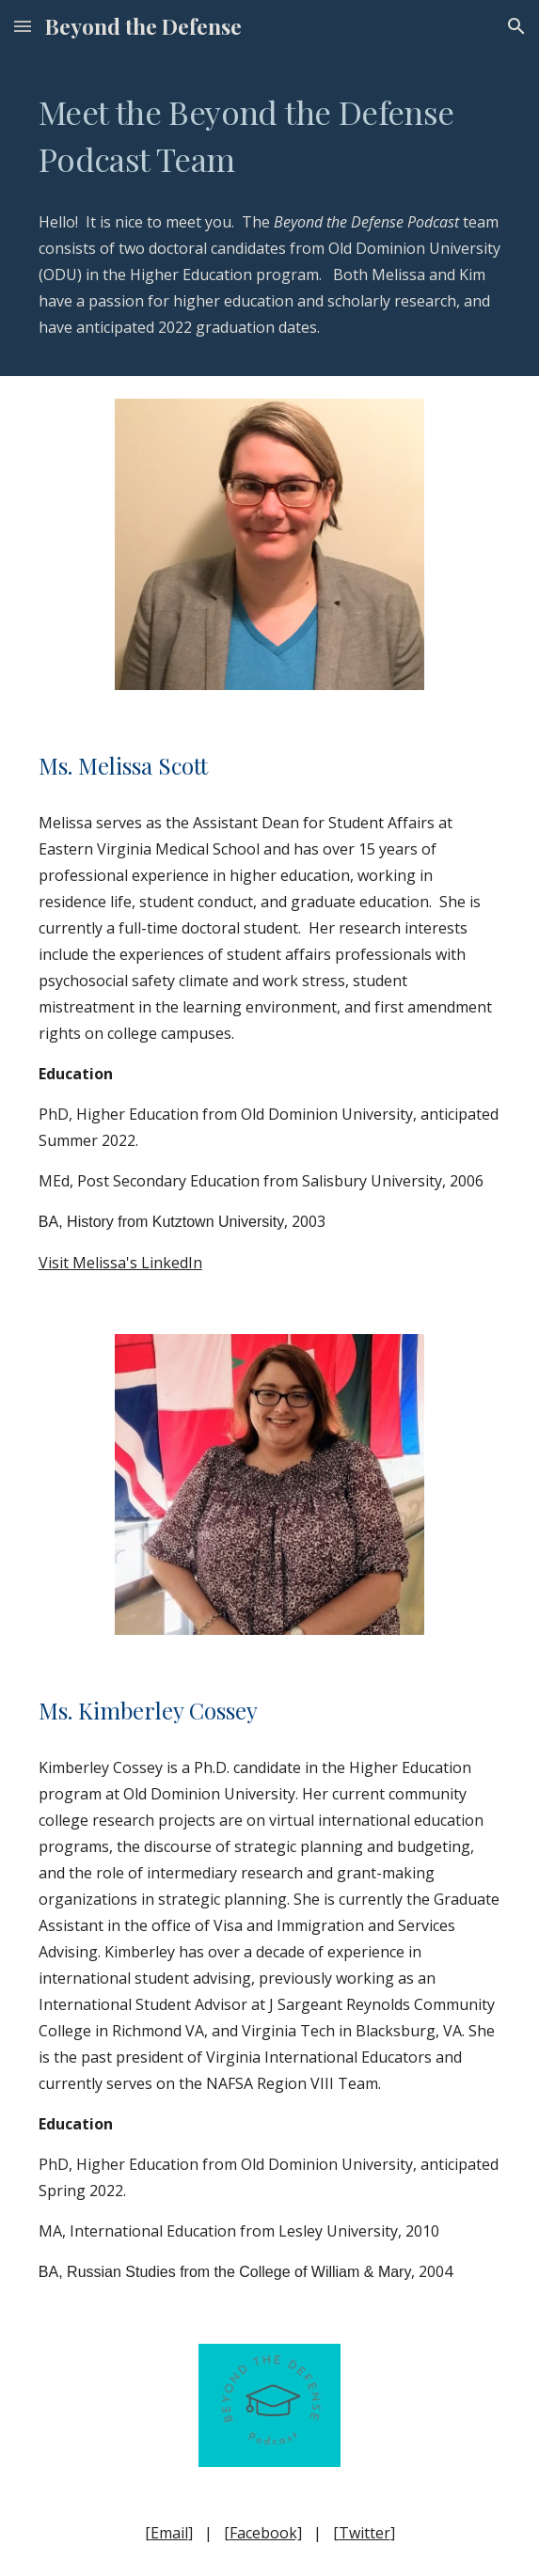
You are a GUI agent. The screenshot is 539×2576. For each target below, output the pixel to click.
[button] (22, 26)
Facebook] (266, 2532)
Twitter (364, 2532)
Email (169, 2532)
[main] (269, 135)
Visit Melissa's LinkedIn (120, 1262)
